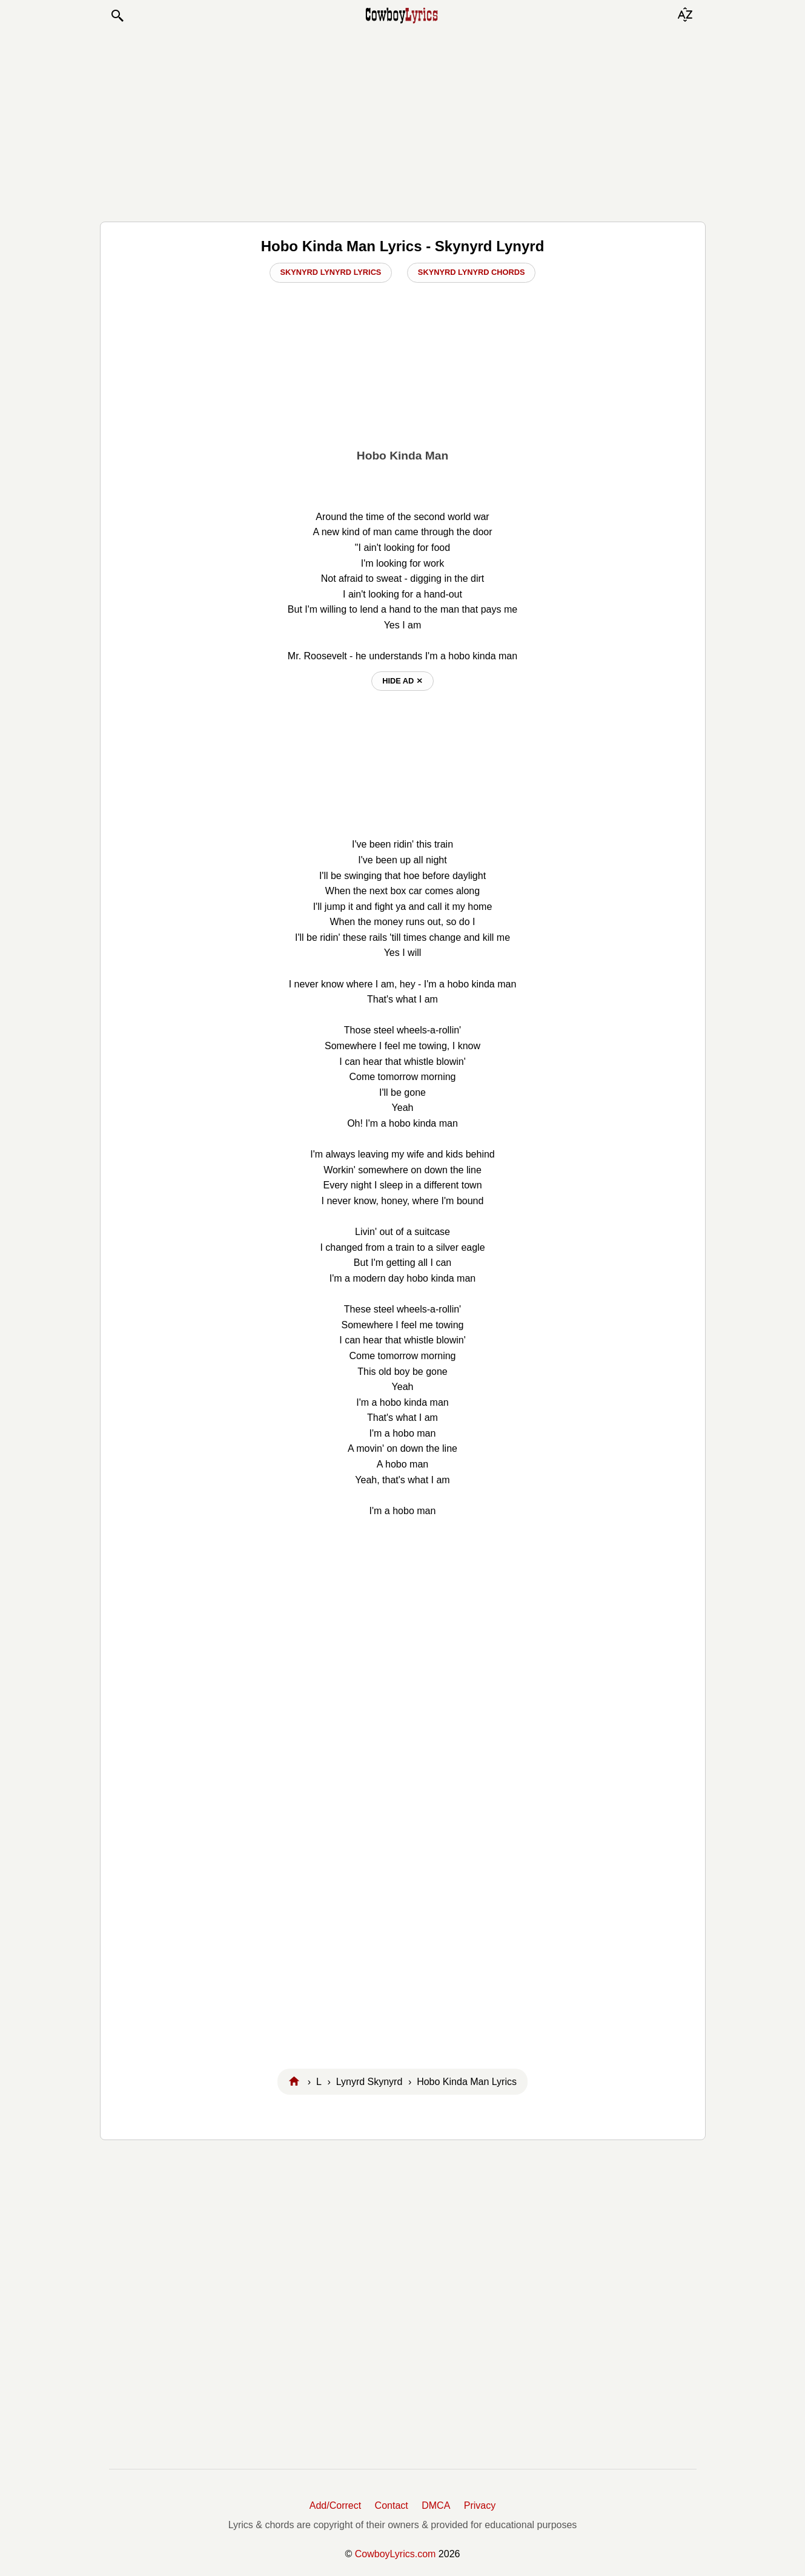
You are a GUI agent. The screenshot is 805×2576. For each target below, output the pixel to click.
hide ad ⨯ (402, 680)
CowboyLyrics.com (395, 2554)
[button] (116, 16)
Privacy (479, 2505)
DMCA (436, 2505)
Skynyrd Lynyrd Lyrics (331, 272)
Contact (391, 2505)
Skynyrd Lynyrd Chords (471, 272)
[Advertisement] (403, 122)
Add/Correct (335, 2505)
